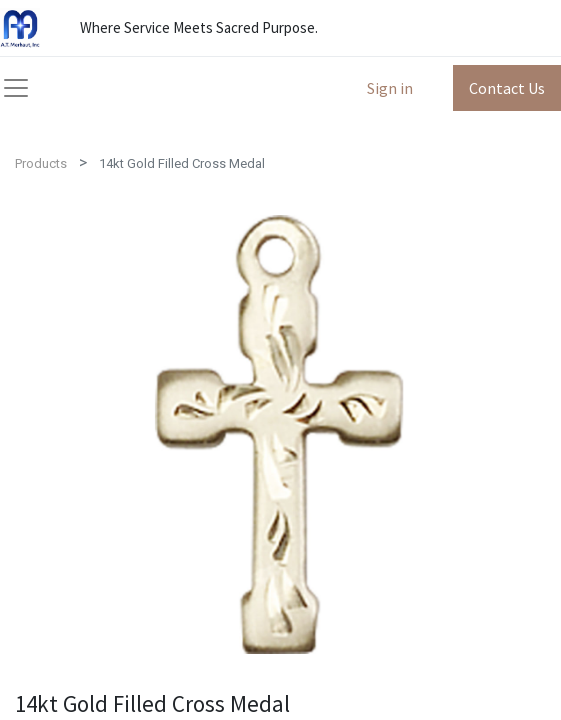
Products (41, 163)
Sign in (390, 88)
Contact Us (507, 88)
